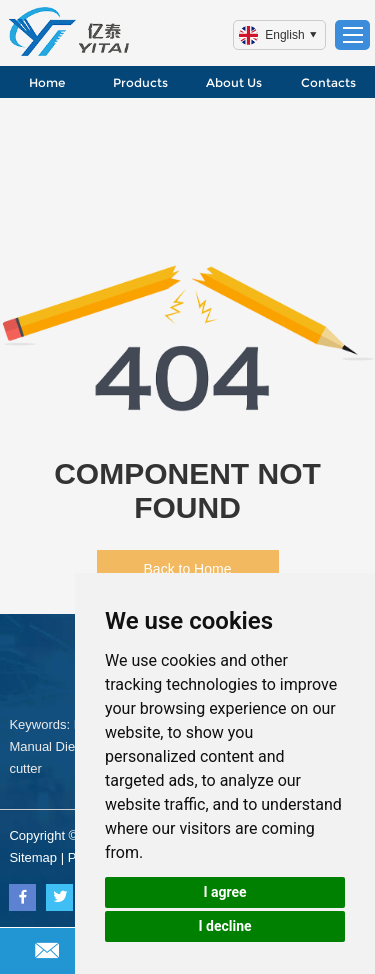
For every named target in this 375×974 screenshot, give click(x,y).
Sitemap (33, 857)
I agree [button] (224, 892)
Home (47, 82)
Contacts (328, 82)
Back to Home (188, 569)
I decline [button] (224, 926)
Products (140, 82)
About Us (234, 82)
